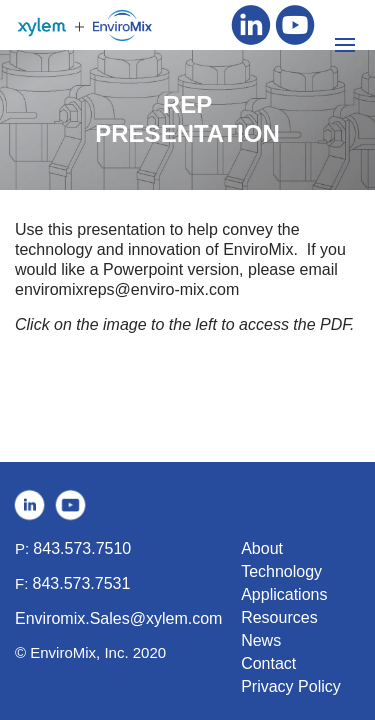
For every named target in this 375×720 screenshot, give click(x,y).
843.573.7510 (82, 548)
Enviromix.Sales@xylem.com (118, 618)
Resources (279, 617)
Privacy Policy (291, 686)
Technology (281, 571)
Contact (268, 663)
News (261, 640)
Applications (284, 594)
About (262, 548)
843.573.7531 (82, 583)
